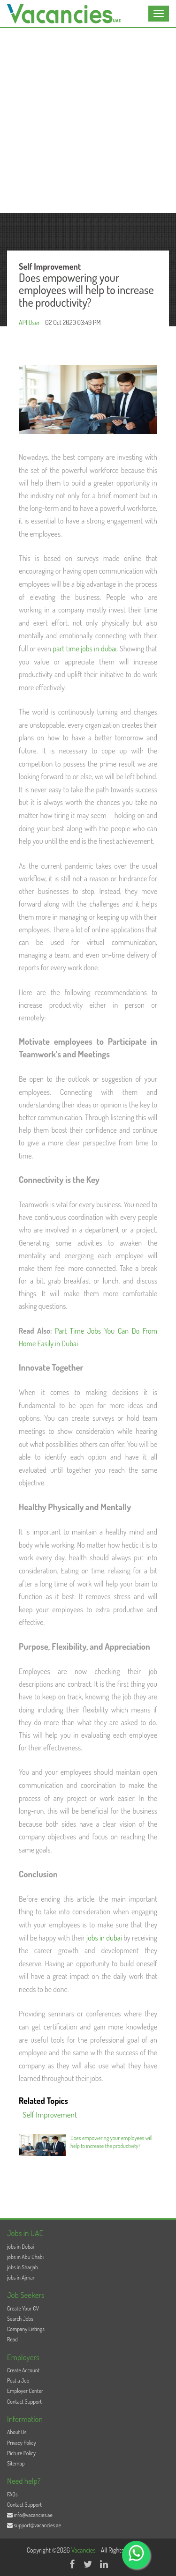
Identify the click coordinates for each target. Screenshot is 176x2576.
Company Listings (26, 2328)
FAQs (12, 2494)
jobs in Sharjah (22, 2267)
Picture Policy (21, 2453)
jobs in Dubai (20, 2246)
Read (12, 2339)
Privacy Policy (21, 2442)
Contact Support (24, 2401)
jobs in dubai (104, 1937)
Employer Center (25, 2390)
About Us (16, 2432)
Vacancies (84, 2550)
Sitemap (16, 2463)
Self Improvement (50, 2114)
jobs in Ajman (21, 2277)
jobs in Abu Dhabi (25, 2256)
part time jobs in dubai (85, 648)
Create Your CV (23, 2308)
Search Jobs (20, 2318)
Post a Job (18, 2380)
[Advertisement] (88, 120)
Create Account (23, 2370)
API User (29, 322)
